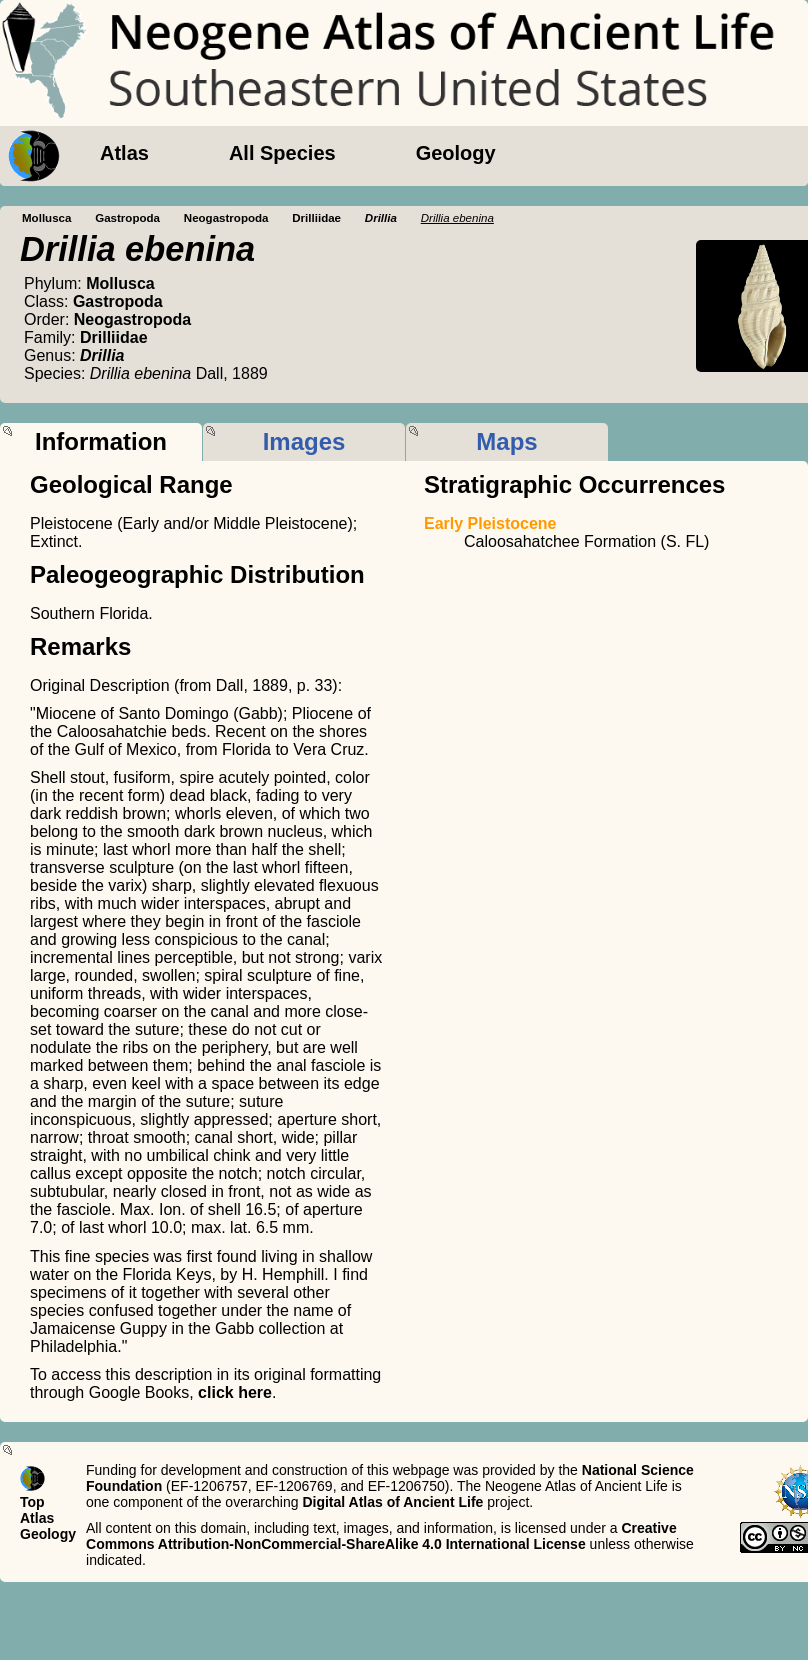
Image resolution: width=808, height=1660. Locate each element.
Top (32, 1502)
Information (101, 441)
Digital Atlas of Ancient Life (392, 1502)
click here (235, 1392)
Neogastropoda (226, 218)
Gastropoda (127, 218)
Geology (456, 153)
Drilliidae (316, 218)
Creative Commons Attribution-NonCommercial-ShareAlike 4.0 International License (381, 1536)
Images (304, 441)
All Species (282, 153)
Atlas (124, 153)
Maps (506, 441)
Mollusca (46, 218)
